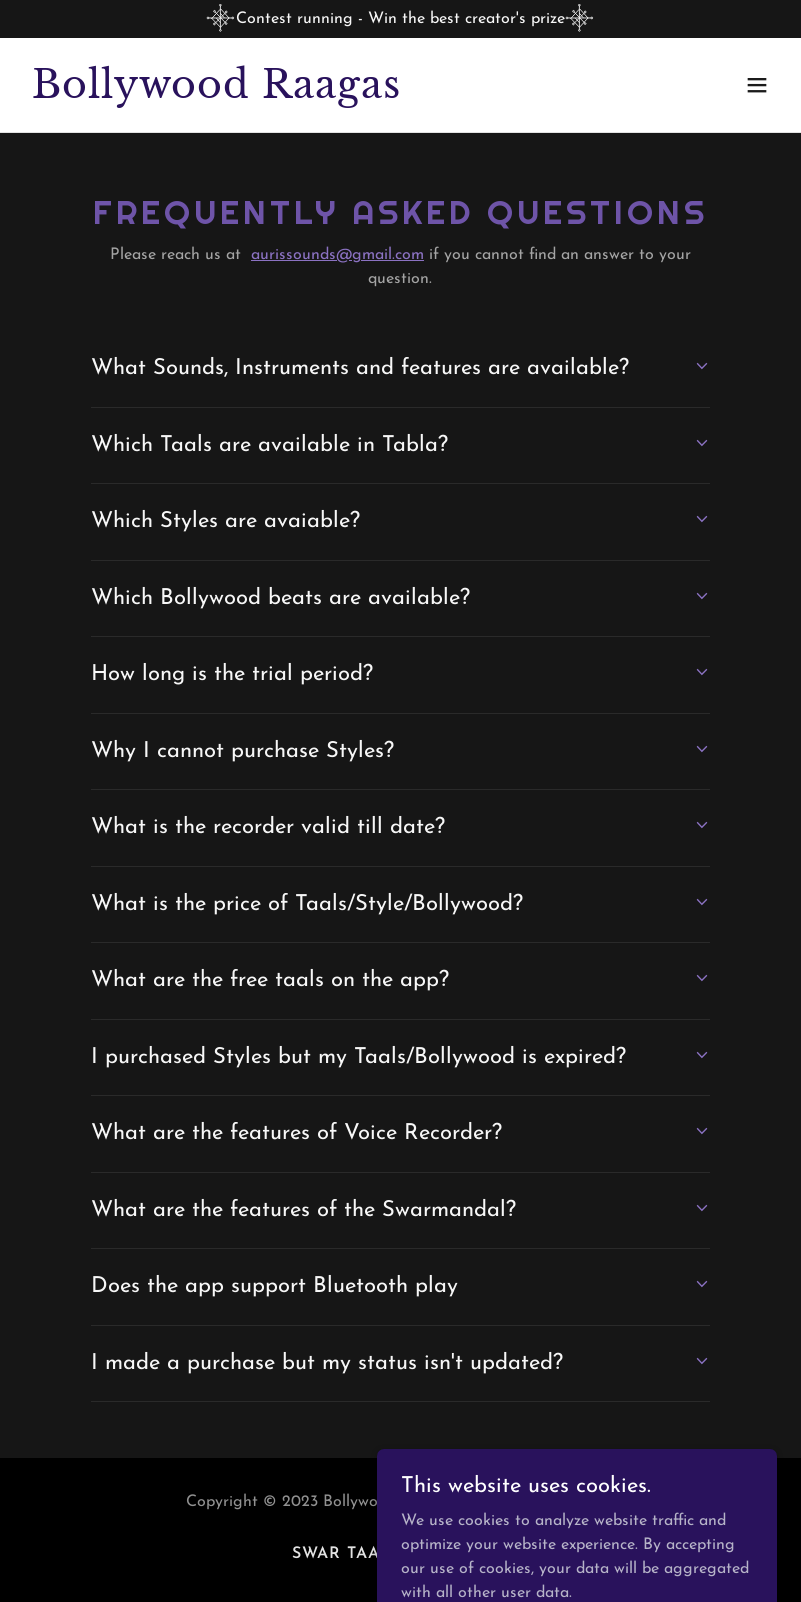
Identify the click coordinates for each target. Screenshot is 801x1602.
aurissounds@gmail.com (337, 255)
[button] (757, 85)
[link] (216, 94)
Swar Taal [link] (341, 1554)
